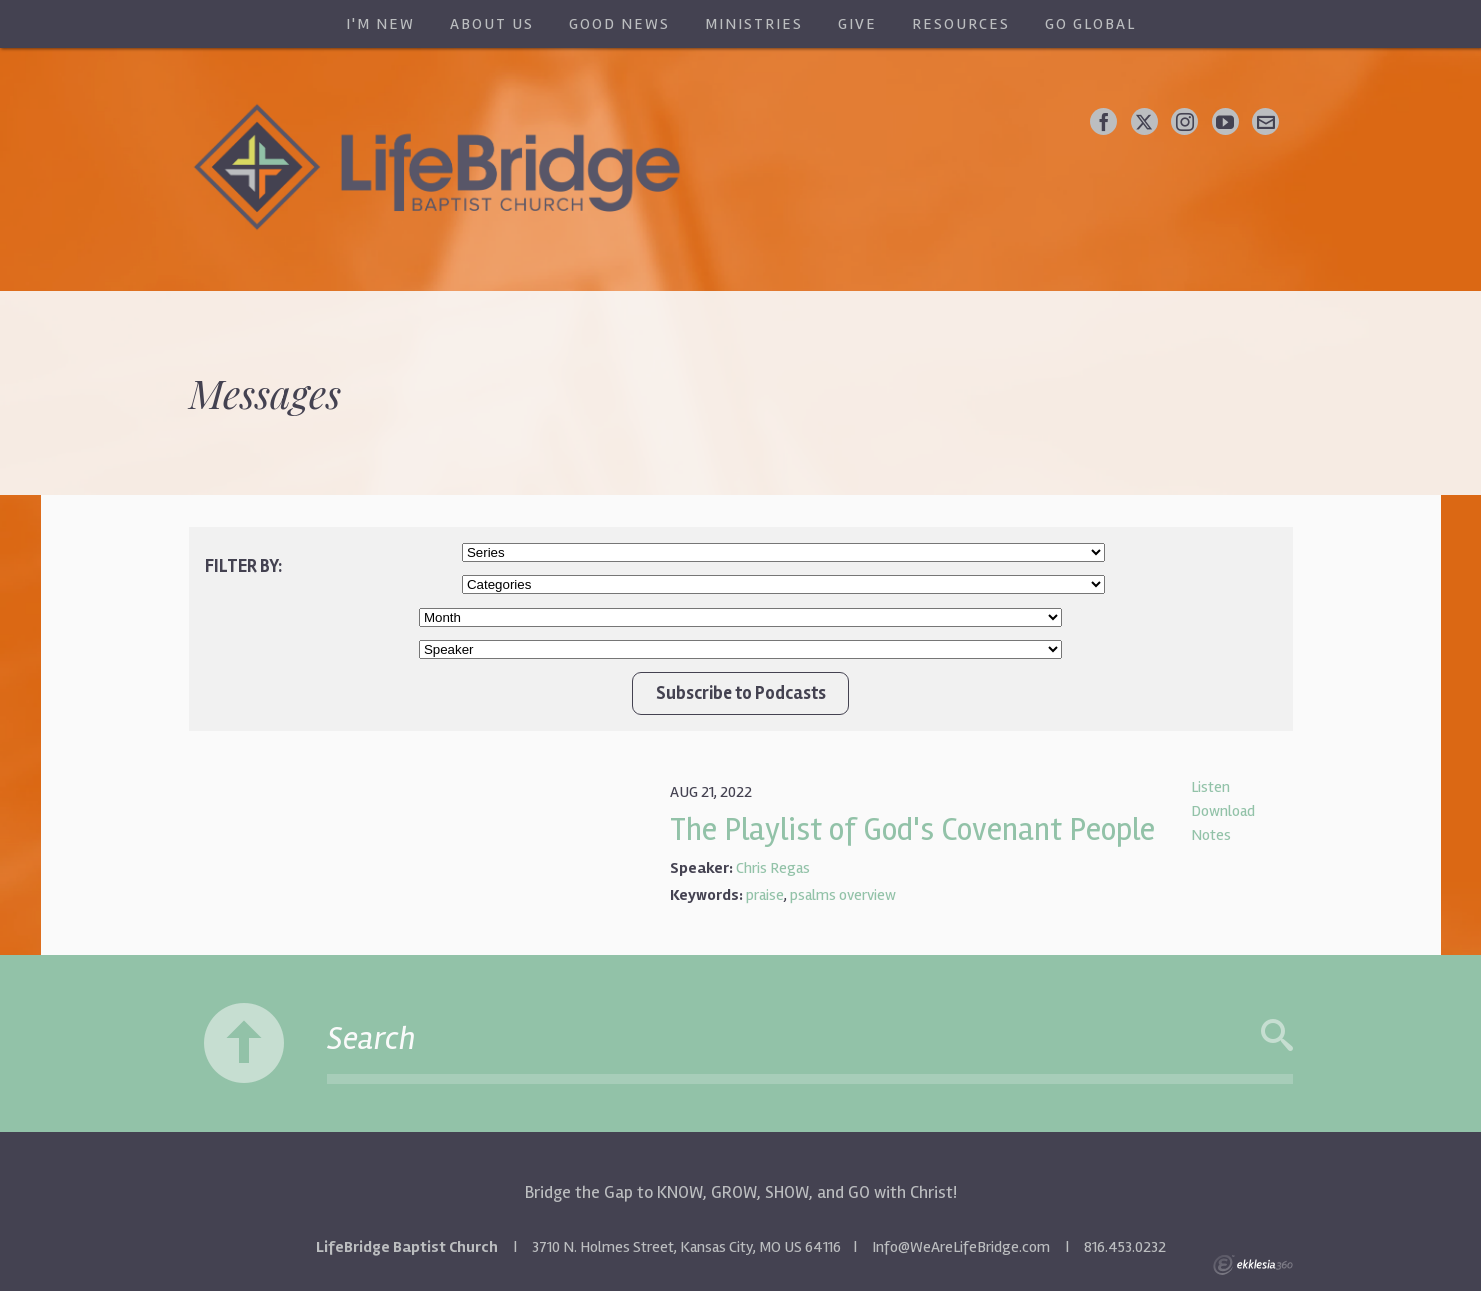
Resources (961, 24)
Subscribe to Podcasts (741, 693)
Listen (1210, 787)
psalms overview (843, 895)
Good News (619, 24)
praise (765, 895)
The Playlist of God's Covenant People (912, 829)
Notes (1211, 835)
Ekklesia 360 (1253, 1265)
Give (857, 24)
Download (1223, 811)
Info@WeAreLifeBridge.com (961, 1247)
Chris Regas (773, 868)
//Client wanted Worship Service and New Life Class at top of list (783, 584)
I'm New (380, 24)
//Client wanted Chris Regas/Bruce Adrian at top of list (740, 649)
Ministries (754, 24)
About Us (492, 24)
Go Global (1090, 24)
